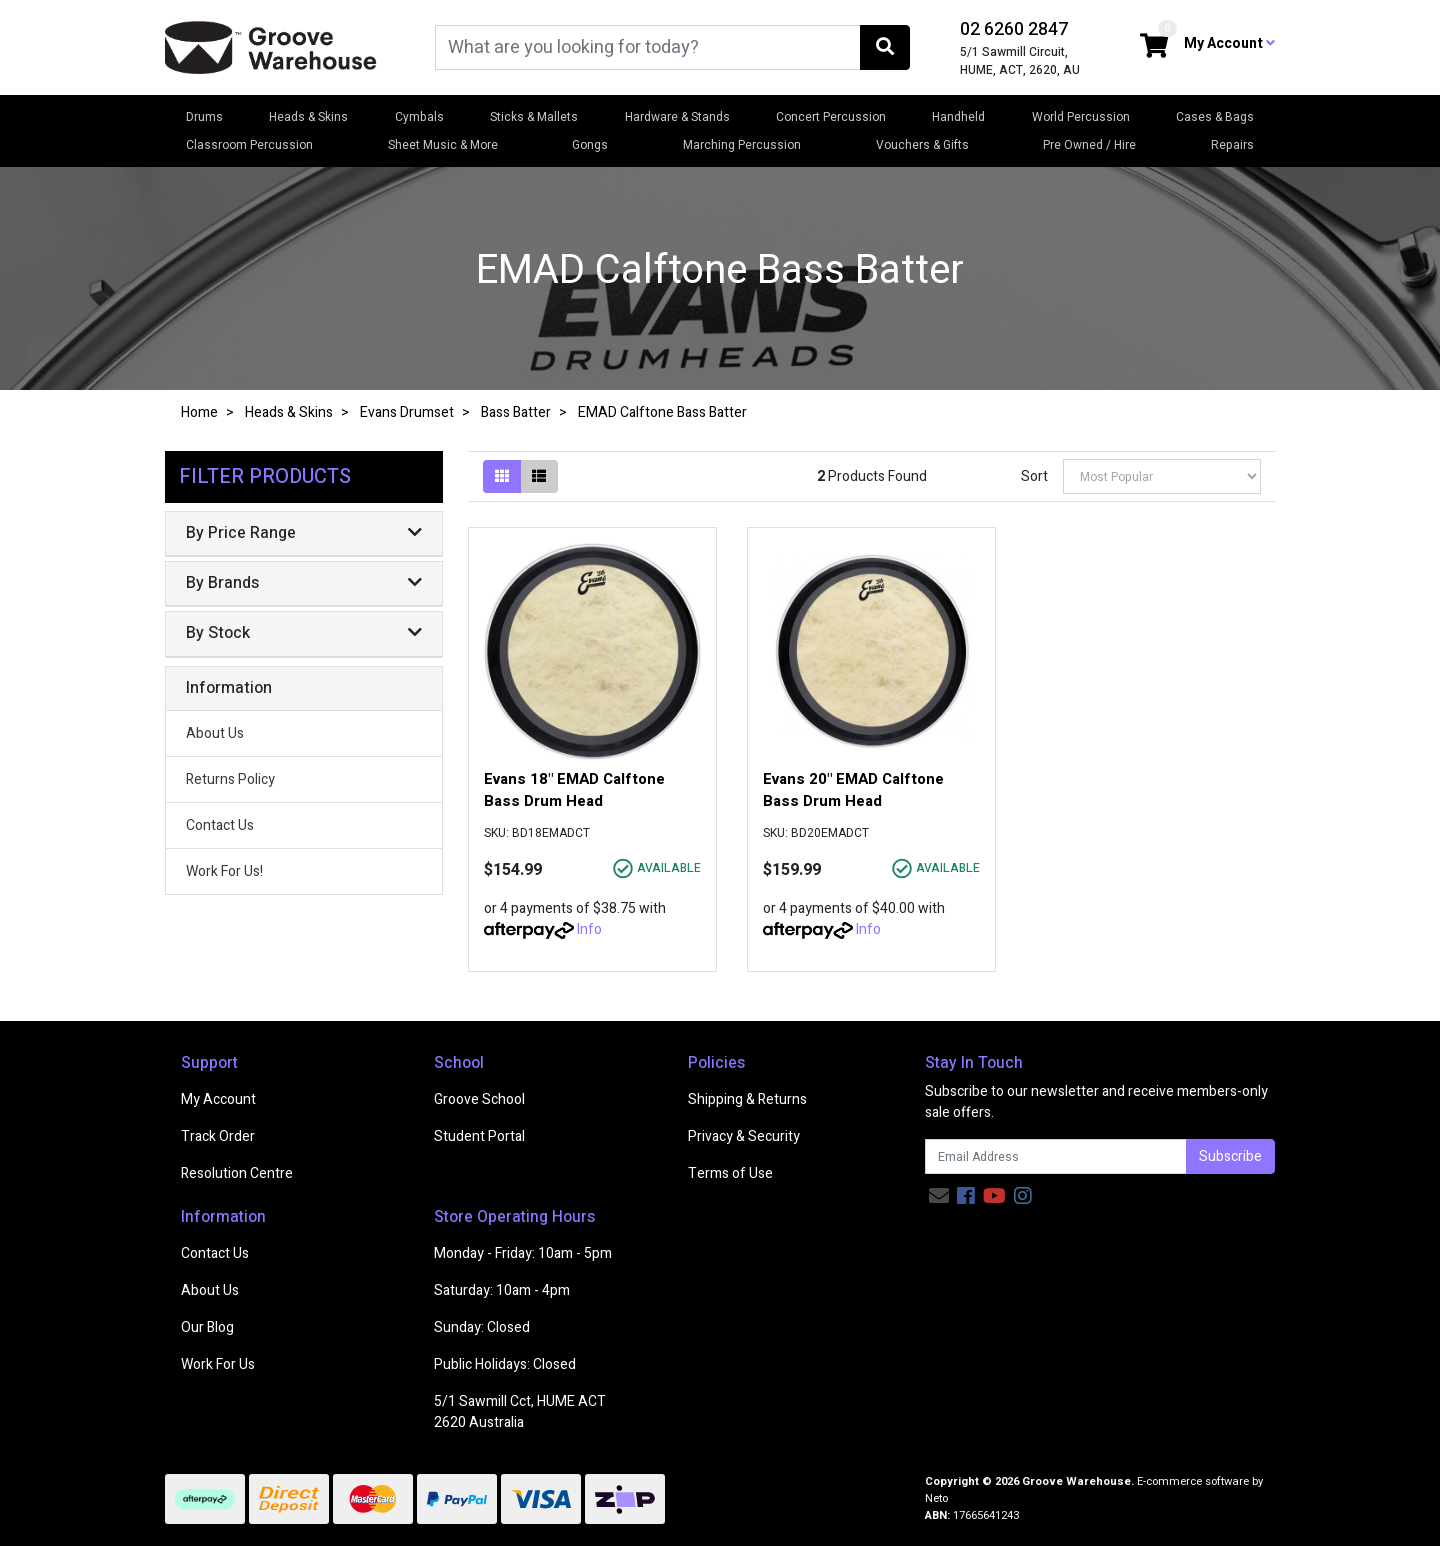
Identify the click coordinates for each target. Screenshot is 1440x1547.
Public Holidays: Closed (505, 1364)
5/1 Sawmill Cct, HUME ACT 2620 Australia (520, 1412)
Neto (936, 1498)
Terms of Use (730, 1173)
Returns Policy (230, 779)
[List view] (539, 476)
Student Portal (479, 1136)
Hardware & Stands (677, 117)
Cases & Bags (1215, 117)
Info (589, 929)
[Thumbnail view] (502, 476)
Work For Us (218, 1364)
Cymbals (419, 117)
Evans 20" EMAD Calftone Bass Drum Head (853, 790)
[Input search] (648, 47)
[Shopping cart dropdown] (1154, 47)
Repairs (1232, 145)
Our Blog (207, 1327)
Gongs (590, 145)
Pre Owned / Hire (1089, 145)
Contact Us (220, 825)
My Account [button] (1229, 43)
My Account (218, 1099)
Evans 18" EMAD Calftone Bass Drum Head (574, 790)
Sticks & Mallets (534, 117)
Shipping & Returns (747, 1099)
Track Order (218, 1136)
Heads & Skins (308, 117)
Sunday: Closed (482, 1327)
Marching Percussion (742, 145)
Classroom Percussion (249, 145)
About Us (215, 733)
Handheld (958, 117)
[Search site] (885, 47)
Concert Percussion (831, 117)
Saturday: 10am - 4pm (502, 1290)
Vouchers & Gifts (922, 145)
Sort (1034, 476)
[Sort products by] (1162, 476)
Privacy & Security (744, 1136)
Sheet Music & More (443, 145)
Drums (204, 117)
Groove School (479, 1099)
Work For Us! (224, 871)
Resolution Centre (237, 1173)
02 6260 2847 (1014, 29)
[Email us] (939, 1196)
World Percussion (1081, 117)
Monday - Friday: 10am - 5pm (523, 1253)
